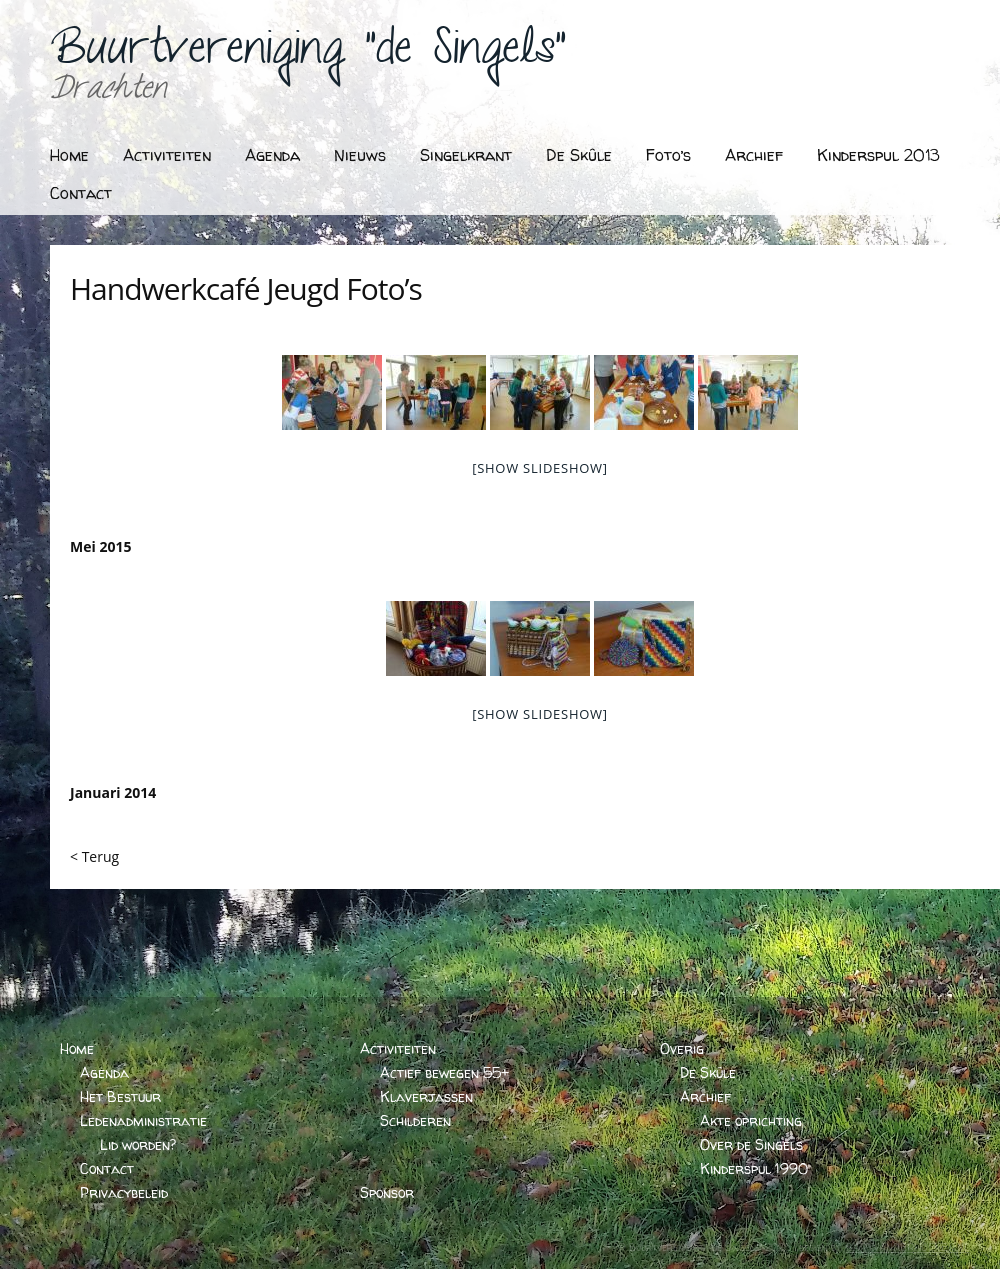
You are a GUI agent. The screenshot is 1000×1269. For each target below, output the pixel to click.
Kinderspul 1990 (754, 1168)
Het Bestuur (120, 1096)
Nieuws (360, 155)
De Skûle (579, 155)
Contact (81, 193)
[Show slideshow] (540, 468)
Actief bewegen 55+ (444, 1072)
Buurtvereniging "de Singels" (308, 55)
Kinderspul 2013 (878, 155)
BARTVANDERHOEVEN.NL (908, 1247)
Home (69, 155)
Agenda (272, 155)
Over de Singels (751, 1144)
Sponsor (387, 1192)
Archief (754, 155)
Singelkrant (466, 155)
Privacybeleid (124, 1192)
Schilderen (415, 1120)
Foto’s (668, 155)
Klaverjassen (426, 1096)
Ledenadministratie (143, 1120)
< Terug (94, 856)
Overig (682, 1048)
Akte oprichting (751, 1120)
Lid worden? (138, 1144)
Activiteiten (167, 155)
